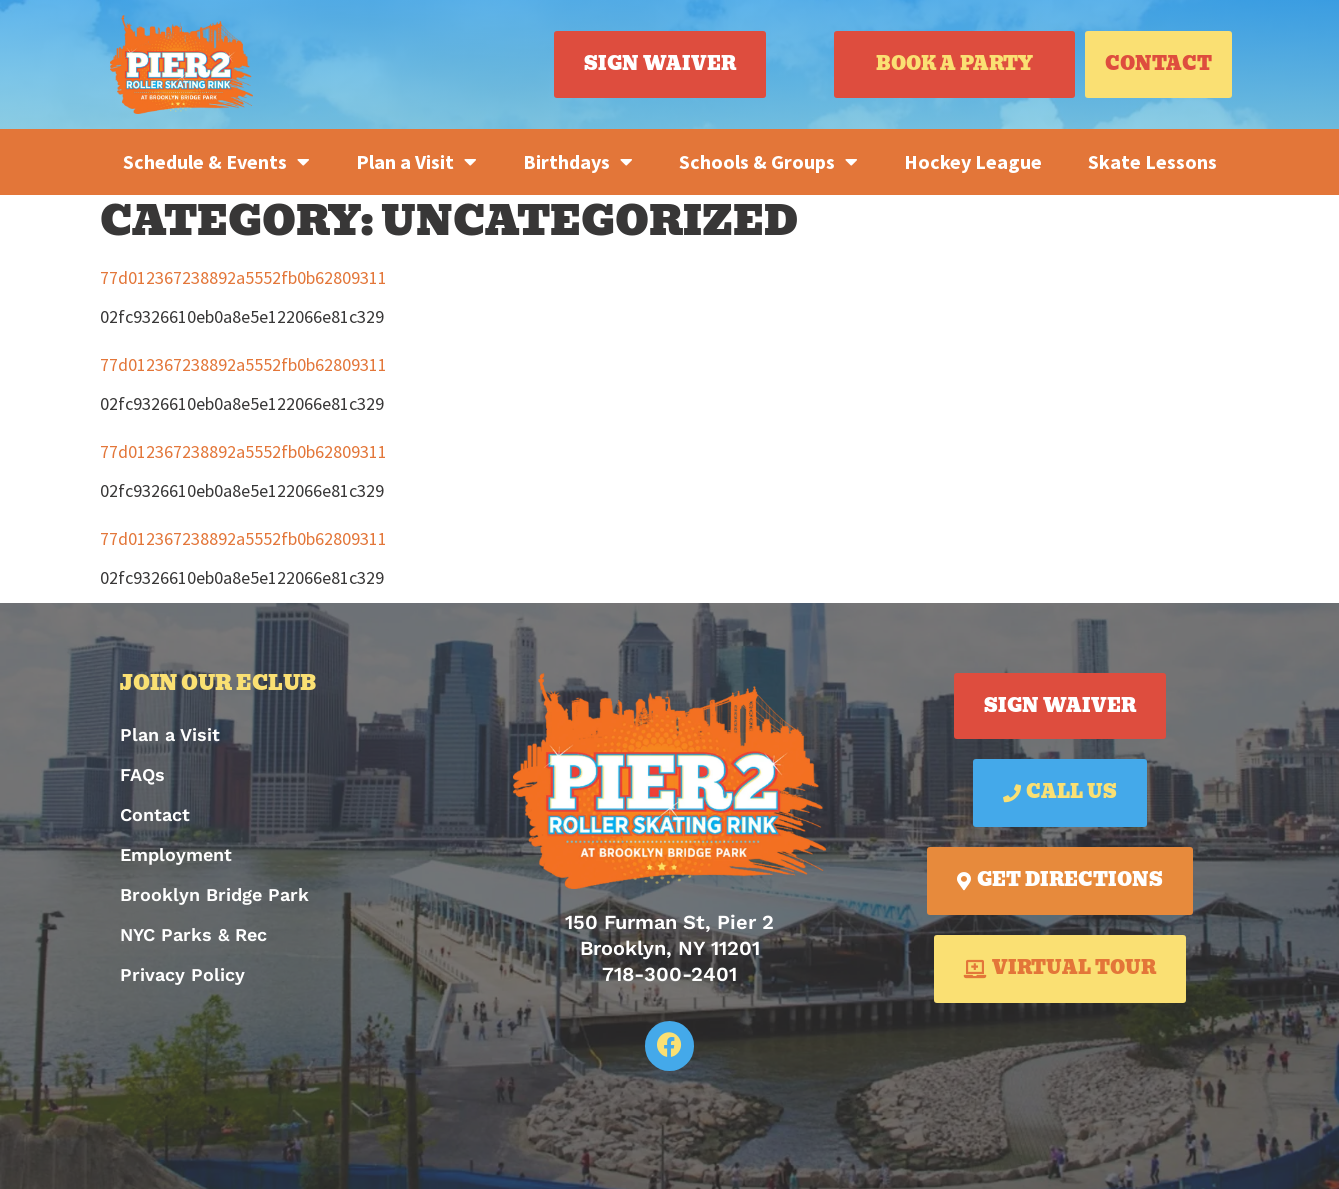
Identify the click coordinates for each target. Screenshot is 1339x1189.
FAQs (142, 774)
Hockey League (973, 161)
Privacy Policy (182, 974)
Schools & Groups (768, 162)
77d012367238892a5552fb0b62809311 (243, 277)
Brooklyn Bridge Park (214, 894)
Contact (155, 814)
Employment (176, 854)
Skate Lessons (1152, 161)
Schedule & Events (216, 162)
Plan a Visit (416, 162)
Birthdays (578, 162)
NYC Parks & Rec (193, 934)
